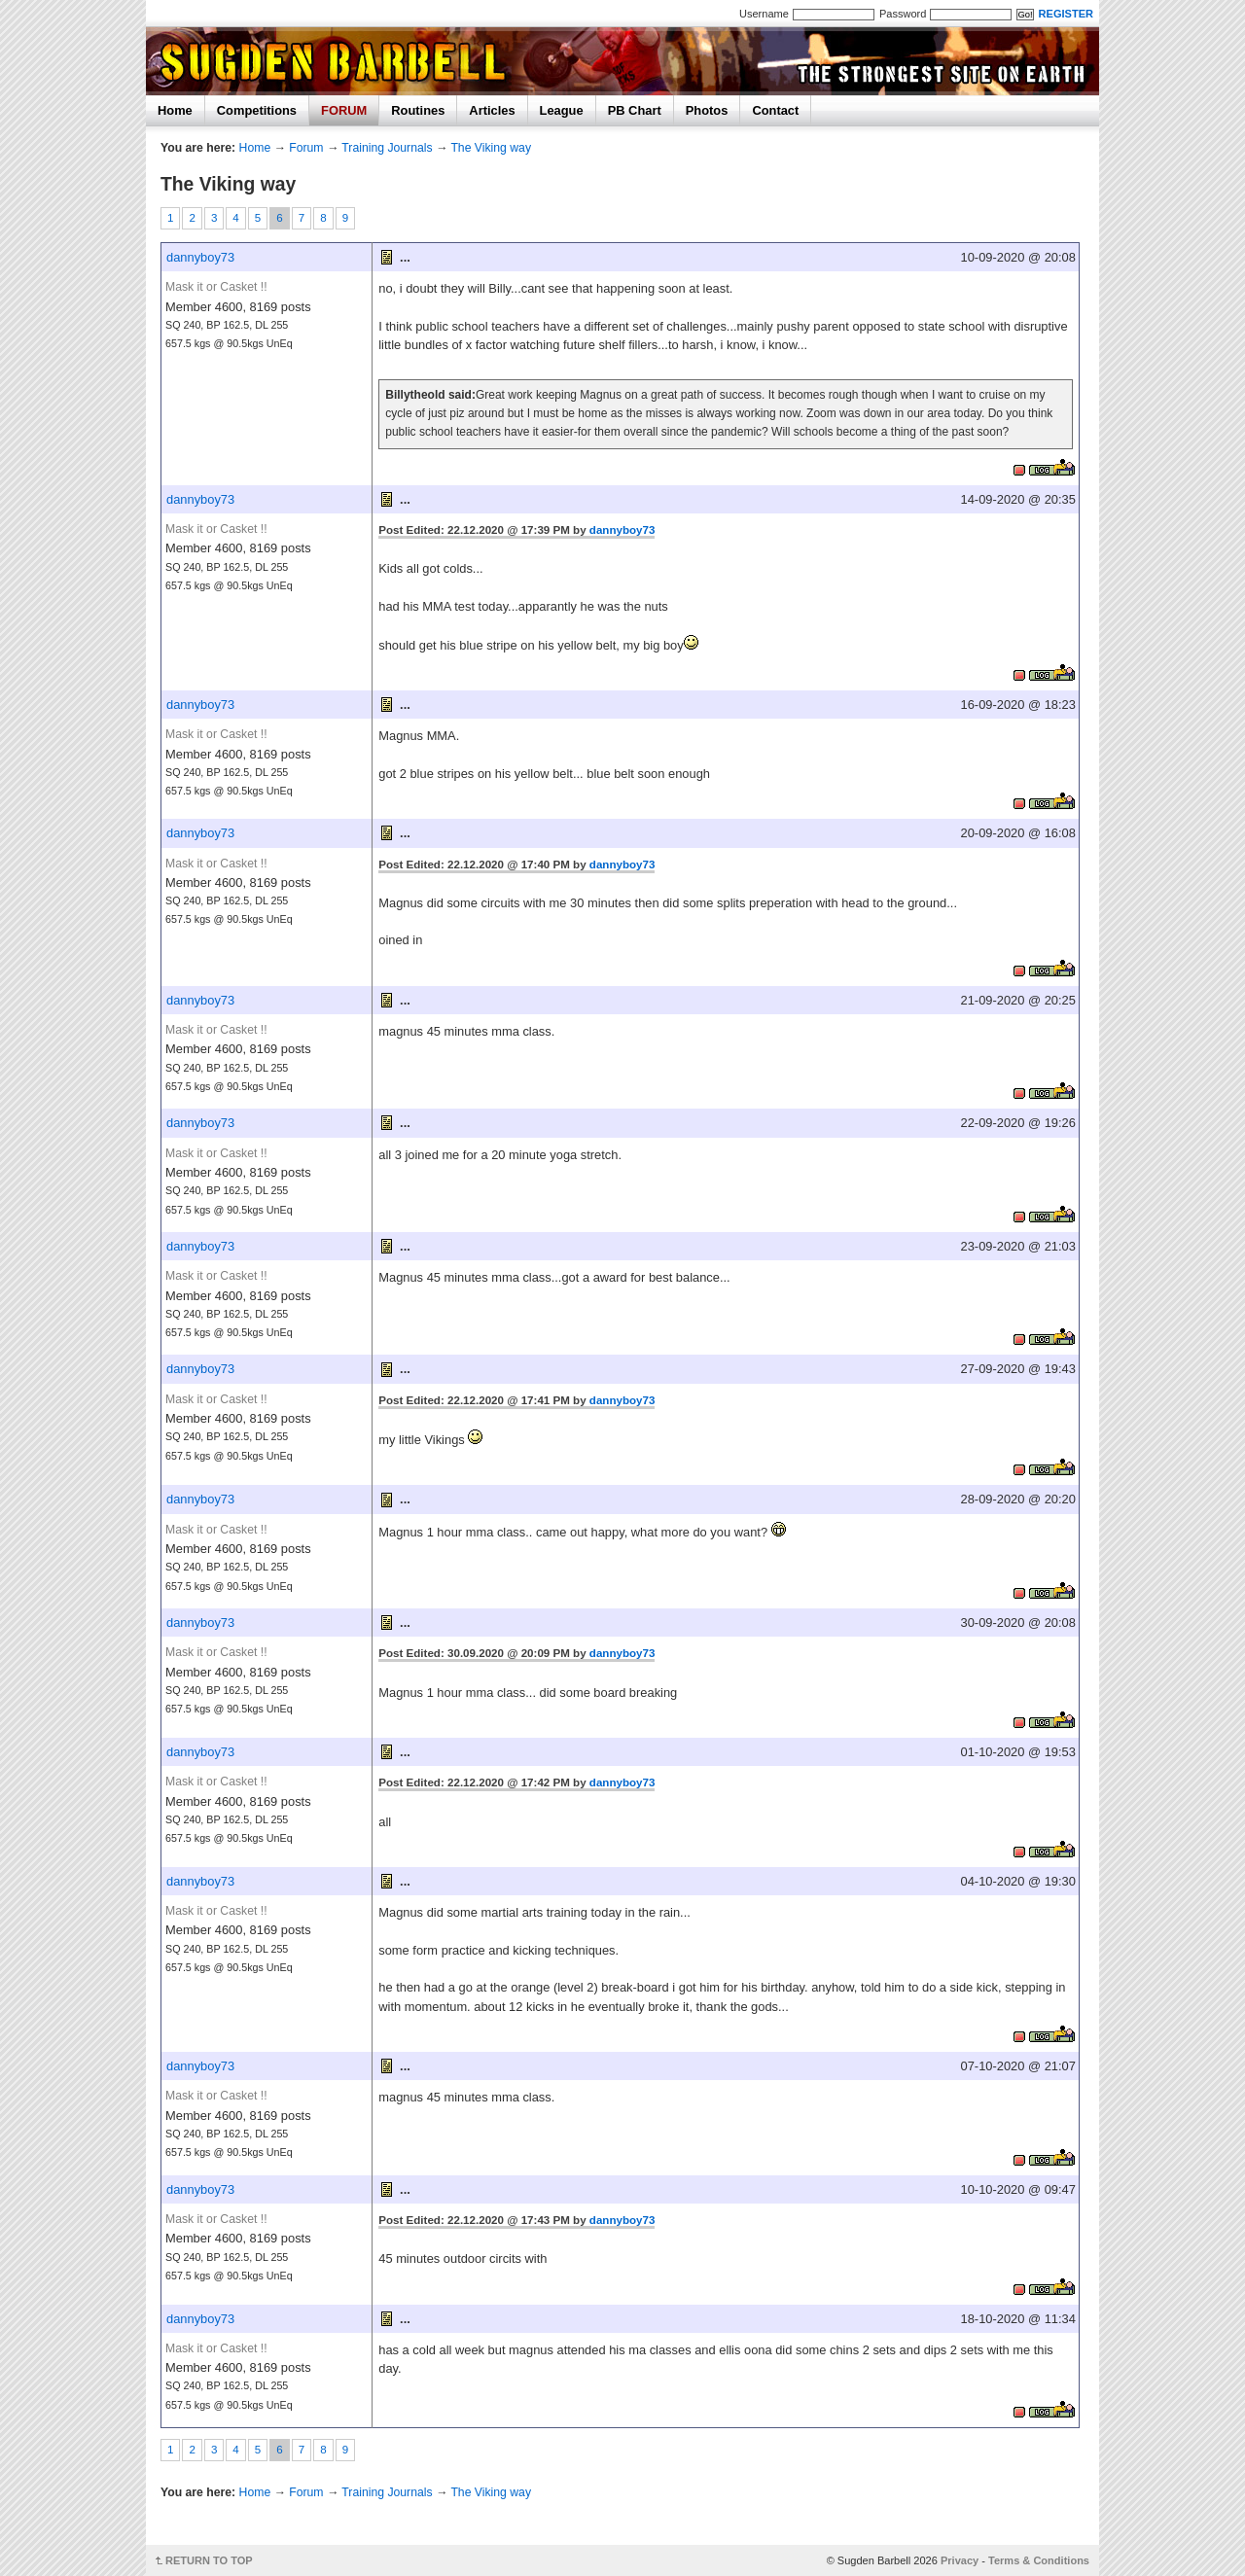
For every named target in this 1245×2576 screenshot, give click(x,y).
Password (902, 13)
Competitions (257, 110)
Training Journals (386, 148)
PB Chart (634, 110)
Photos (707, 110)
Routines (418, 110)
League (562, 110)
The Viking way (490, 148)
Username (764, 13)
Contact (775, 110)
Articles (492, 110)
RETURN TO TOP (209, 2560)
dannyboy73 (200, 257)
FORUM (344, 110)
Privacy (959, 2560)
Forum (306, 148)
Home (175, 110)
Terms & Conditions (1038, 2560)
